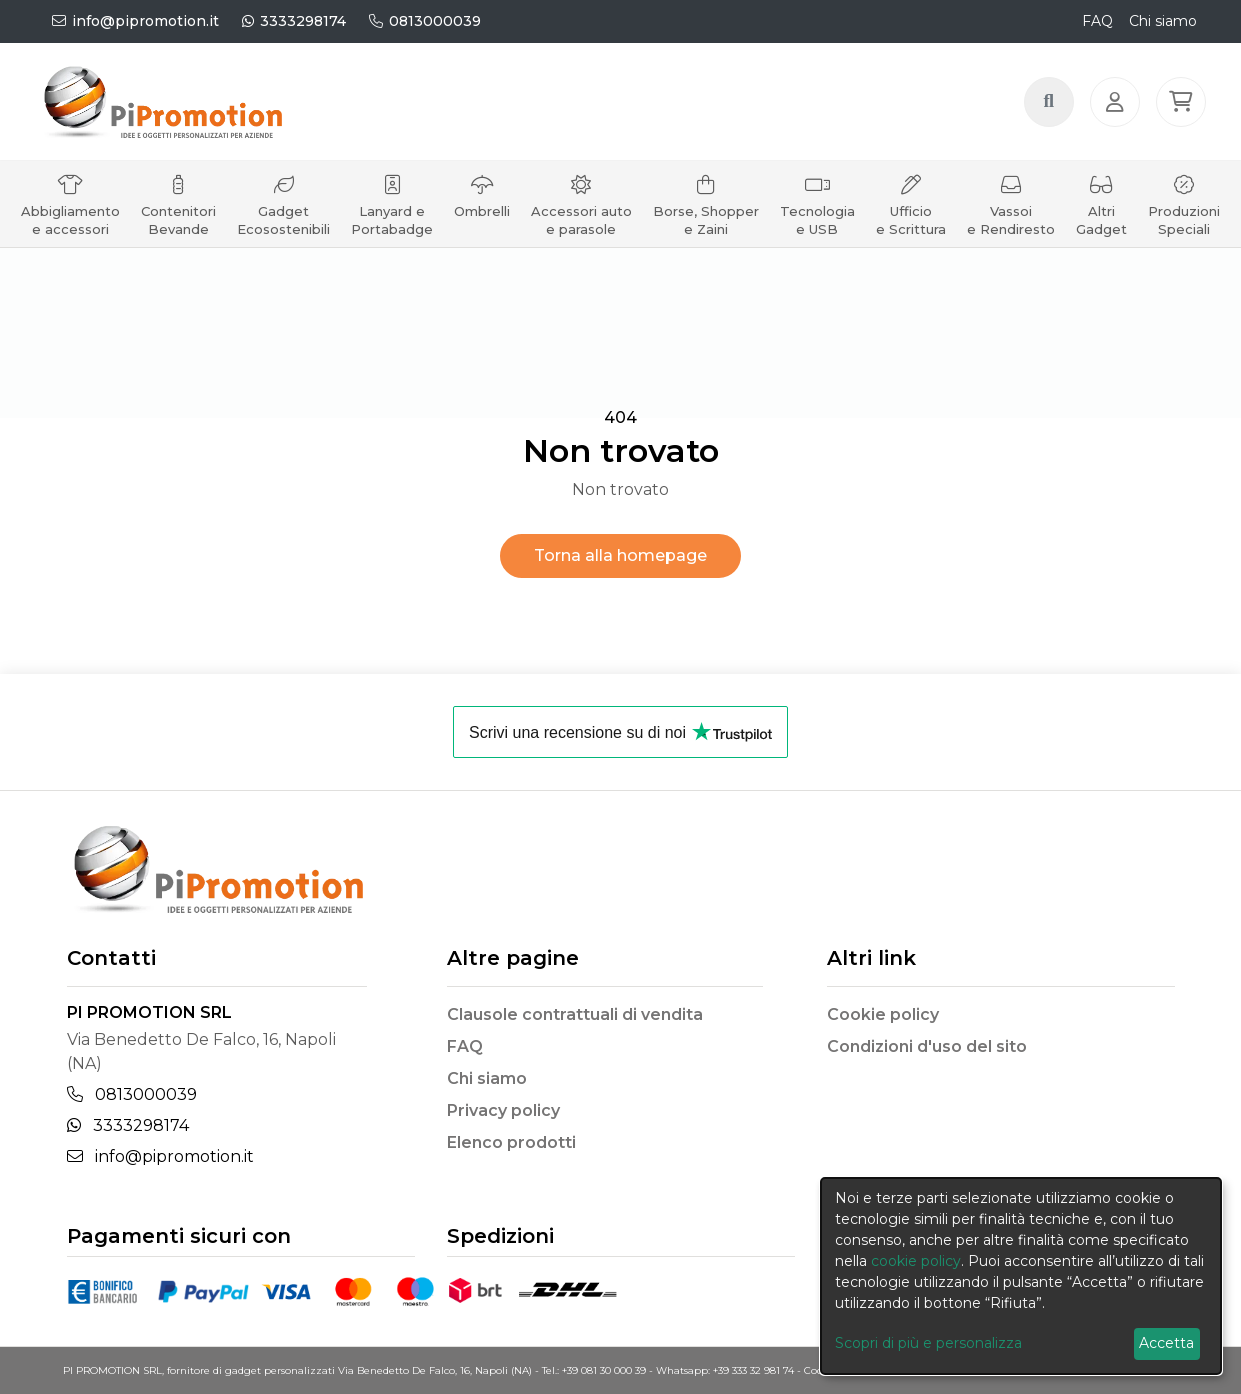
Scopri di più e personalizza (928, 1343)
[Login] (1118, 113)
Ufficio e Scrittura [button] (911, 227)
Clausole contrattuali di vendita (575, 1014)
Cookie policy (883, 1014)
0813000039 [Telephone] (132, 1094)
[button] (1184, 113)
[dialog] (1021, 1276)
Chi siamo (1163, 21)
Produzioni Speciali (1184, 227)
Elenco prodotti (511, 1142)
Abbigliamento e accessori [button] (70, 227)
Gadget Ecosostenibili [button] (283, 227)
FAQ (1097, 21)
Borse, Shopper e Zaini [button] (706, 227)
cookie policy (916, 1261)
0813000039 (425, 21)
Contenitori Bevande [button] (178, 227)
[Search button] (1052, 113)
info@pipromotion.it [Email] (160, 1156)
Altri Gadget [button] (1101, 227)
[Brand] (192, 112)
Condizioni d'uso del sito (927, 1046)
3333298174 (294, 21)
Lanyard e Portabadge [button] (392, 227)
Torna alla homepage (620, 555)
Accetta (1166, 1343)
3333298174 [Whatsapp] (128, 1125)
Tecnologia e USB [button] (817, 227)
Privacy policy (503, 1110)
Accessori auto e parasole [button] (581, 227)
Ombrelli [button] (482, 218)
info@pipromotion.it (135, 21)
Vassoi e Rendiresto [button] (1011, 227)
